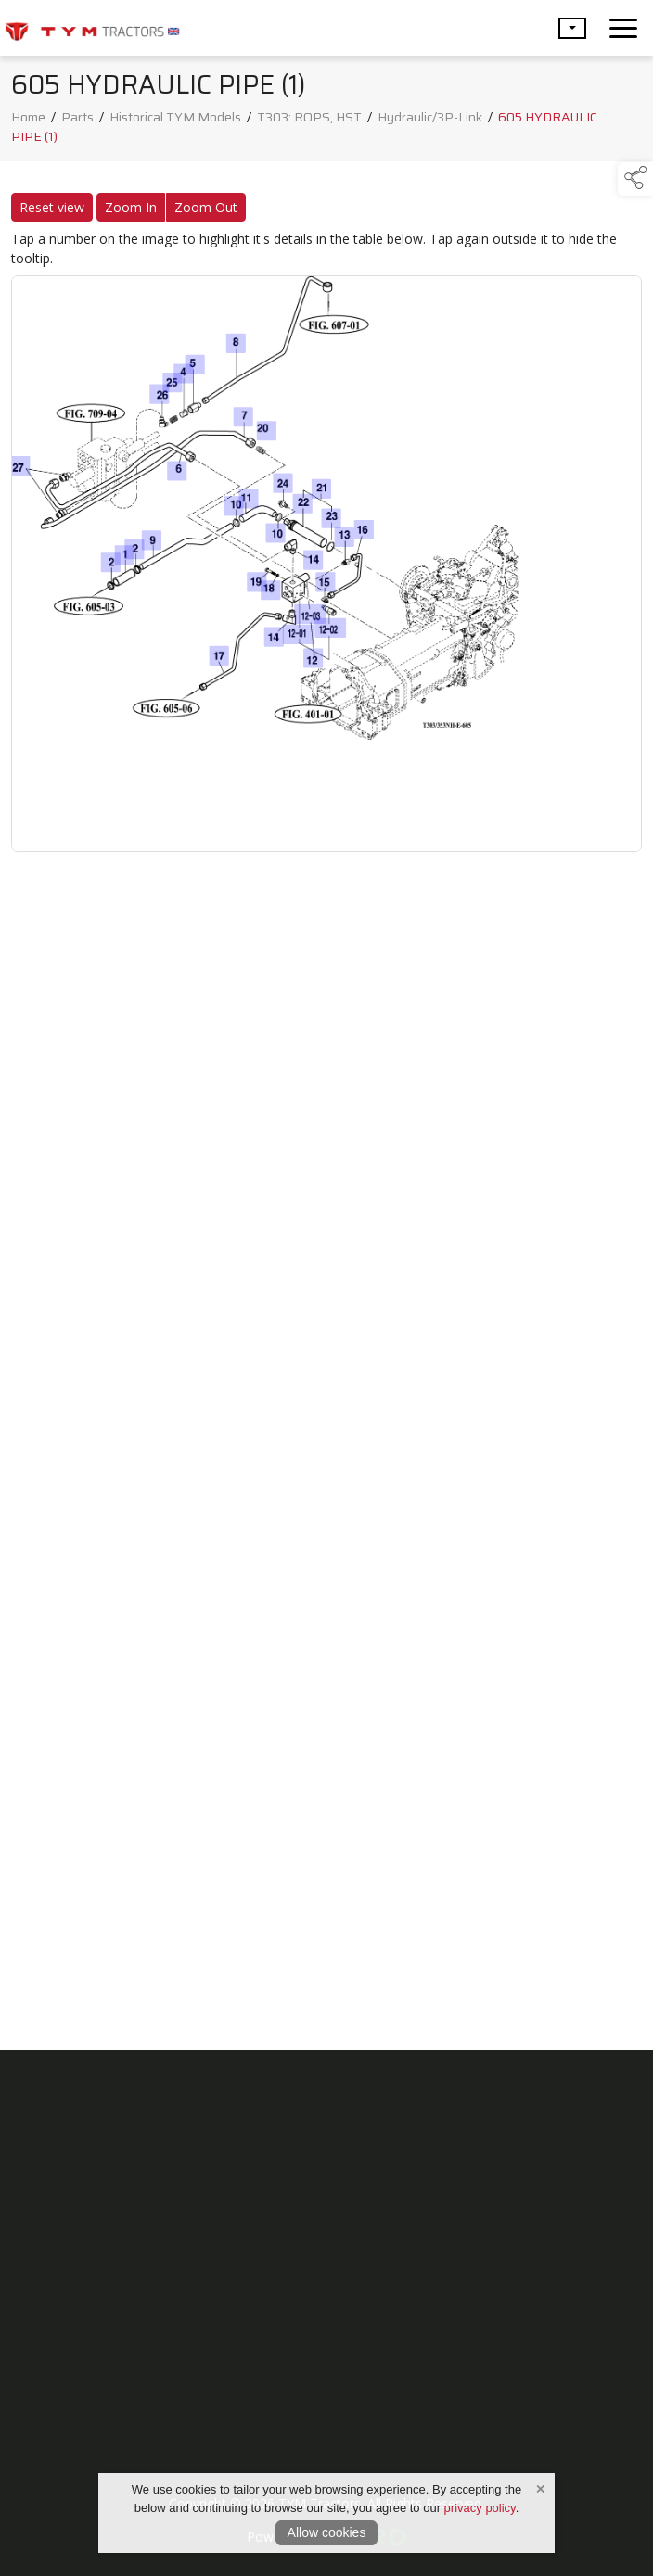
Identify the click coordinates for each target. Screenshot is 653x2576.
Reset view (51, 212)
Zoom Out (205, 212)
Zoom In (131, 212)
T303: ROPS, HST (309, 121)
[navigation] (623, 28)
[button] (572, 28)
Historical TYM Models (175, 121)
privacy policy (480, 2508)
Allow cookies (327, 2532)
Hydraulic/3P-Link (430, 121)
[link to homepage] (93, 28)
